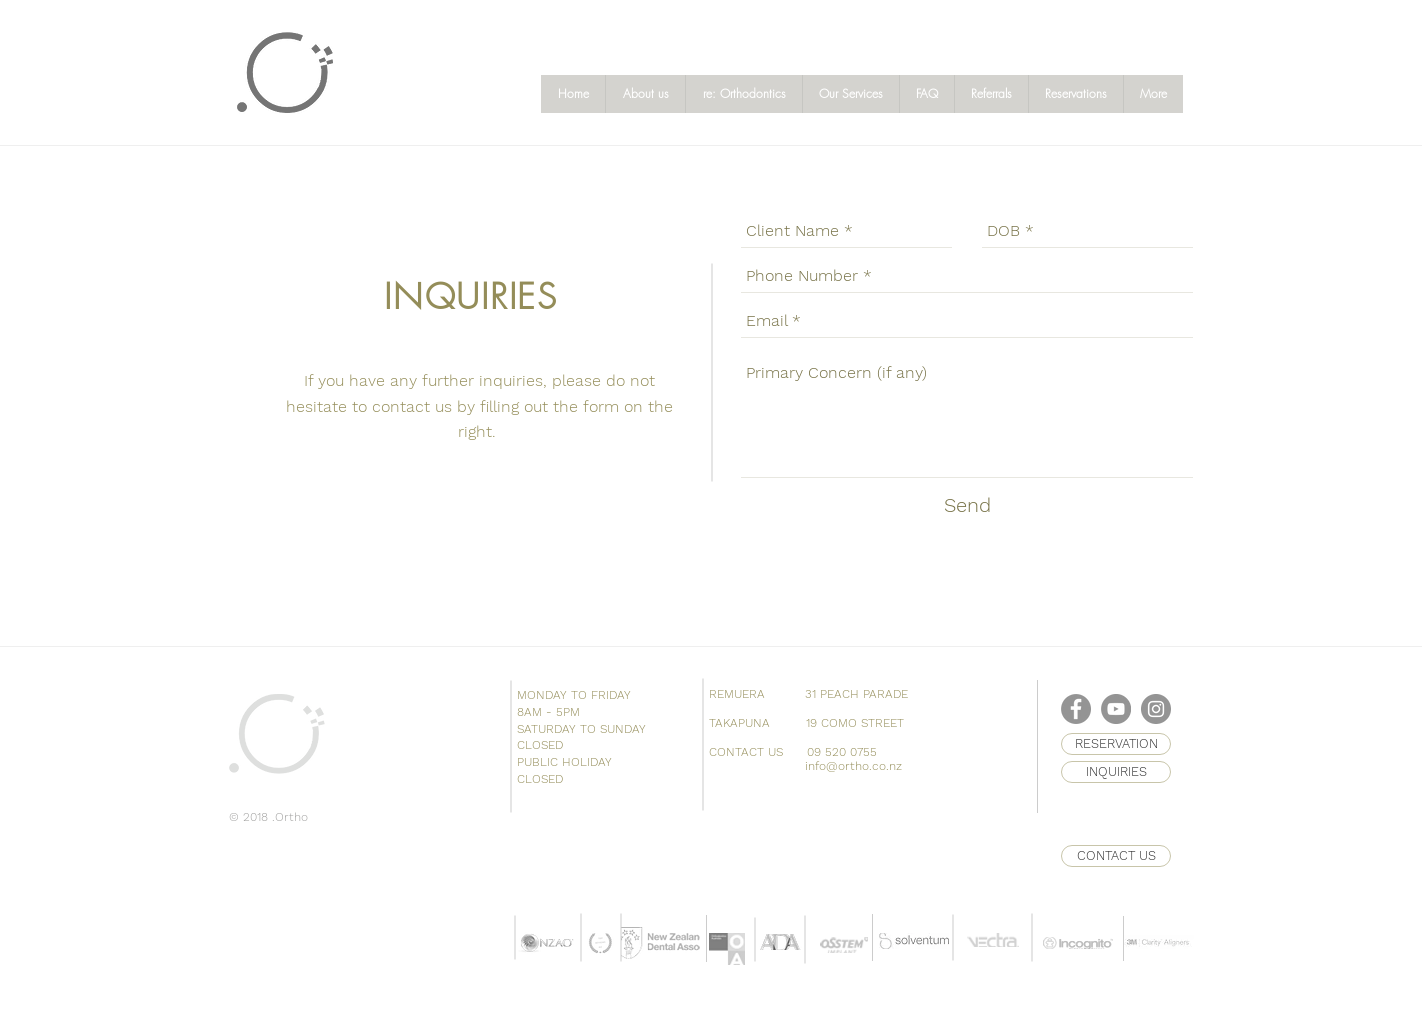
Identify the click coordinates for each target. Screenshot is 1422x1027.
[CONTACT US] (1116, 856)
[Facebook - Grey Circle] (1076, 709)
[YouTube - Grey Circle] (1116, 709)
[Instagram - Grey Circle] (1156, 709)
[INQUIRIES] (1116, 772)
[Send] (967, 505)
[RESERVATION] (1116, 744)
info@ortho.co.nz (853, 766)
